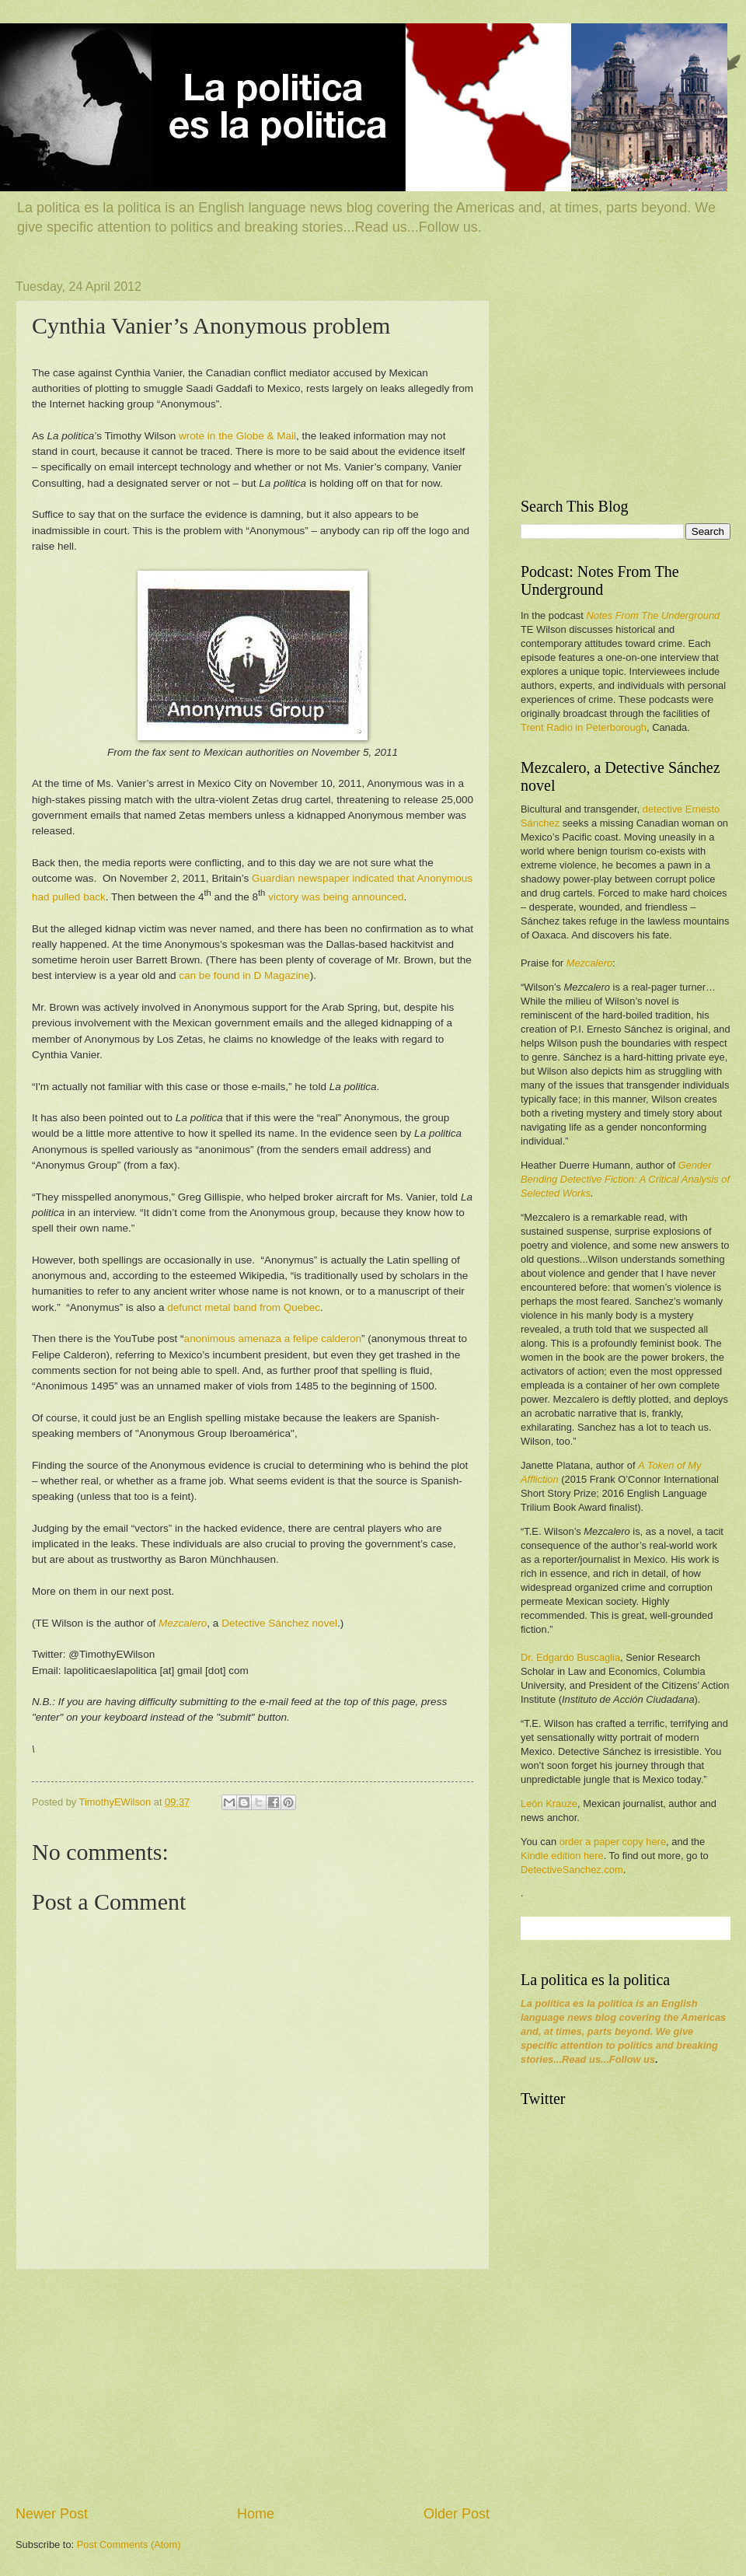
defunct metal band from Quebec (243, 1307)
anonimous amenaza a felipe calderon (272, 1338)
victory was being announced (335, 897)
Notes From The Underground (653, 615)
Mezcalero (589, 963)
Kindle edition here (562, 1855)
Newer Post (52, 2514)
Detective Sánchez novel (279, 1623)
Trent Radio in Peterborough (584, 727)
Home (255, 2514)
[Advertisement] (252, 2387)
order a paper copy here (613, 1841)
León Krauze (549, 1803)
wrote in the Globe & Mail (237, 436)
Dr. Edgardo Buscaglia (570, 1657)
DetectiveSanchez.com (572, 1869)
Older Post (457, 2514)
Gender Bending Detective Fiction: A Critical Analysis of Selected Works (625, 1179)
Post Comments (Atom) (129, 2544)
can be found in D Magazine (244, 975)
